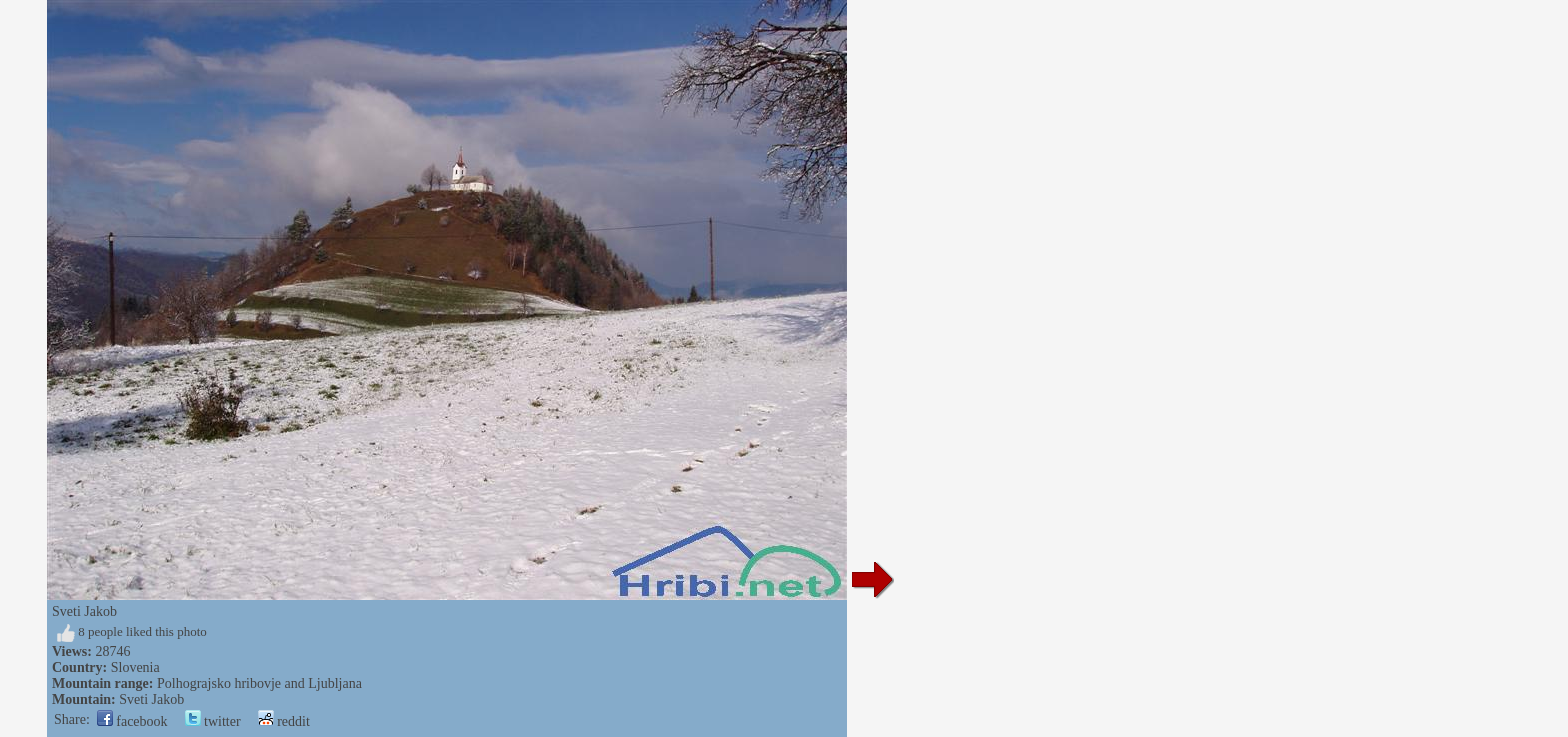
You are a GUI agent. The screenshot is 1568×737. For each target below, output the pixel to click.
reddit (284, 721)
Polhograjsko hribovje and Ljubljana (259, 683)
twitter (213, 721)
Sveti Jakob (151, 699)
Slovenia (135, 667)
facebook (132, 721)
